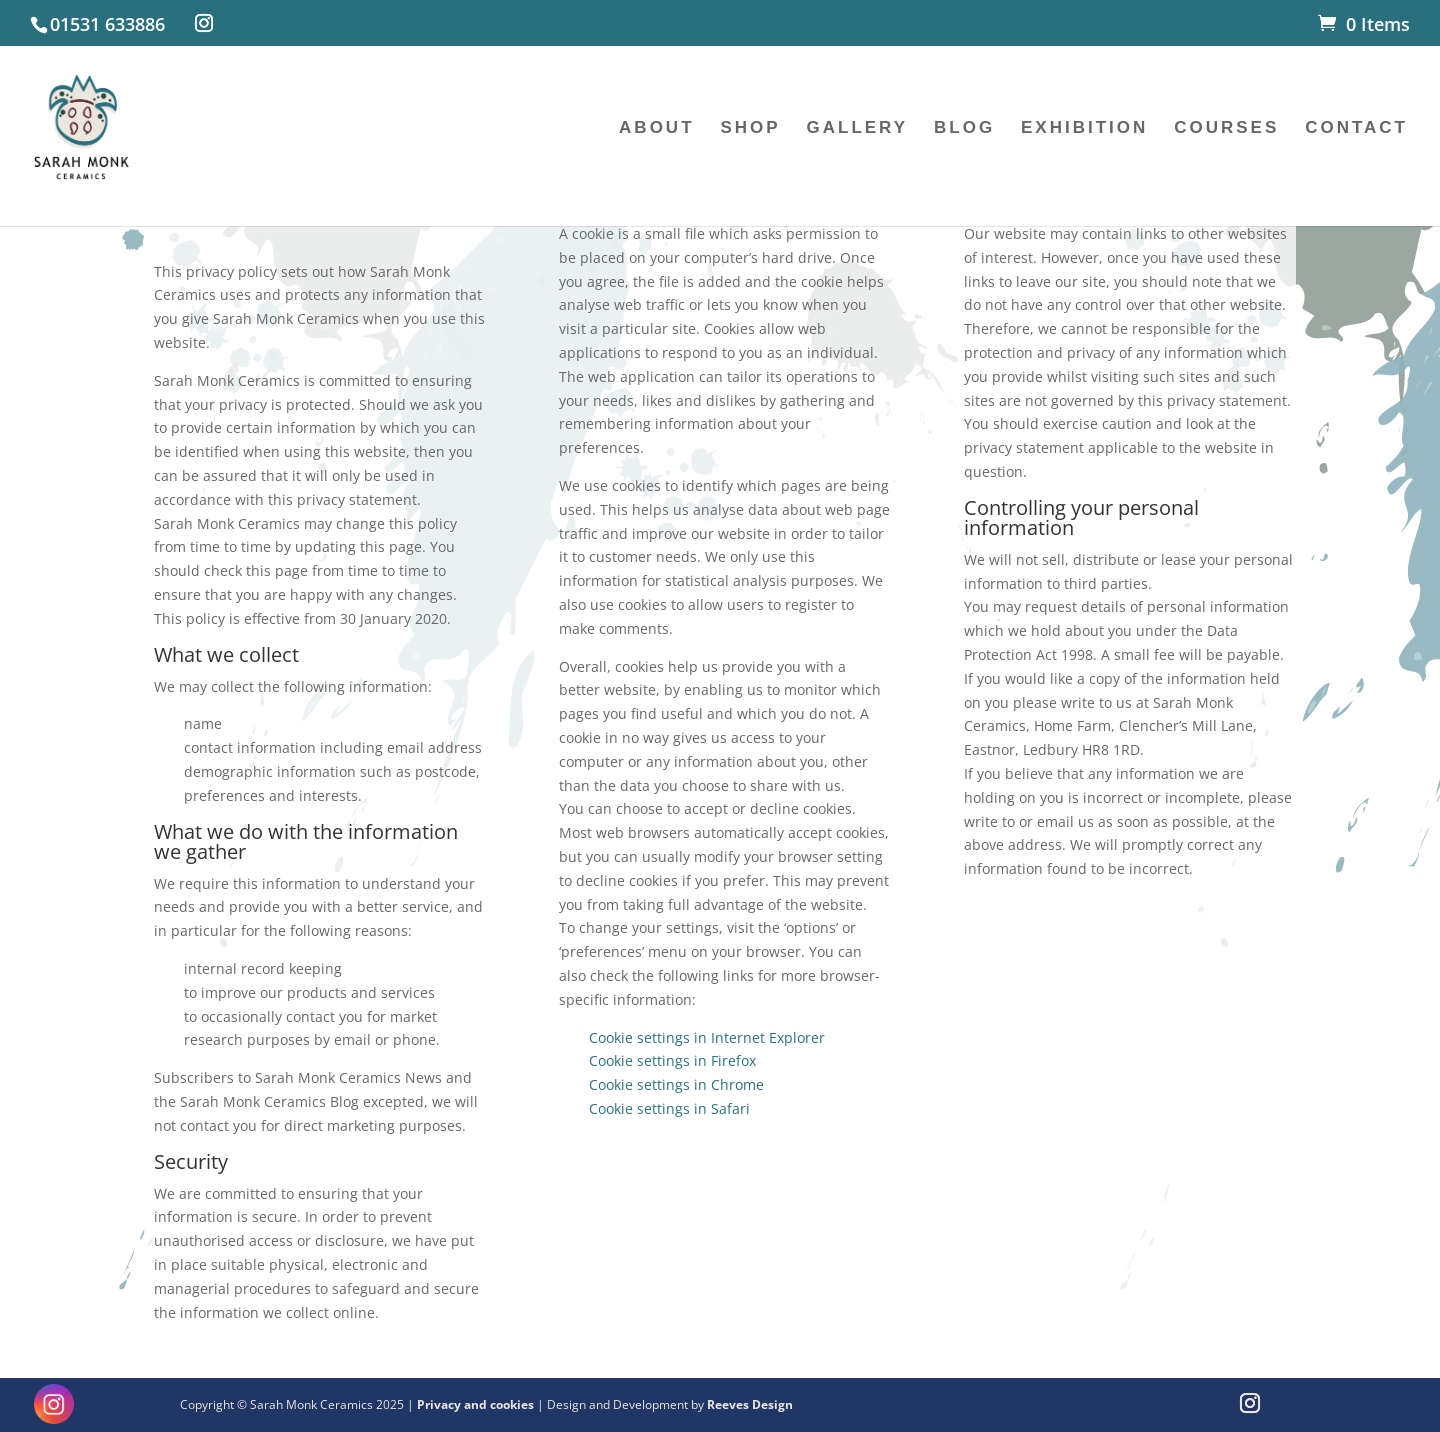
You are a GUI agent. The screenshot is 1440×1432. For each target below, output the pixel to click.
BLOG (964, 129)
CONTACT (1356, 129)
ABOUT (656, 129)
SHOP (750, 129)
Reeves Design (750, 1404)
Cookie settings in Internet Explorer (707, 1037)
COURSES (1226, 129)
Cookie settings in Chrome (676, 1084)
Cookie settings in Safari (669, 1108)
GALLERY (858, 129)
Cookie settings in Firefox (672, 1060)
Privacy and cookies (477, 1404)
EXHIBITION (1084, 129)
